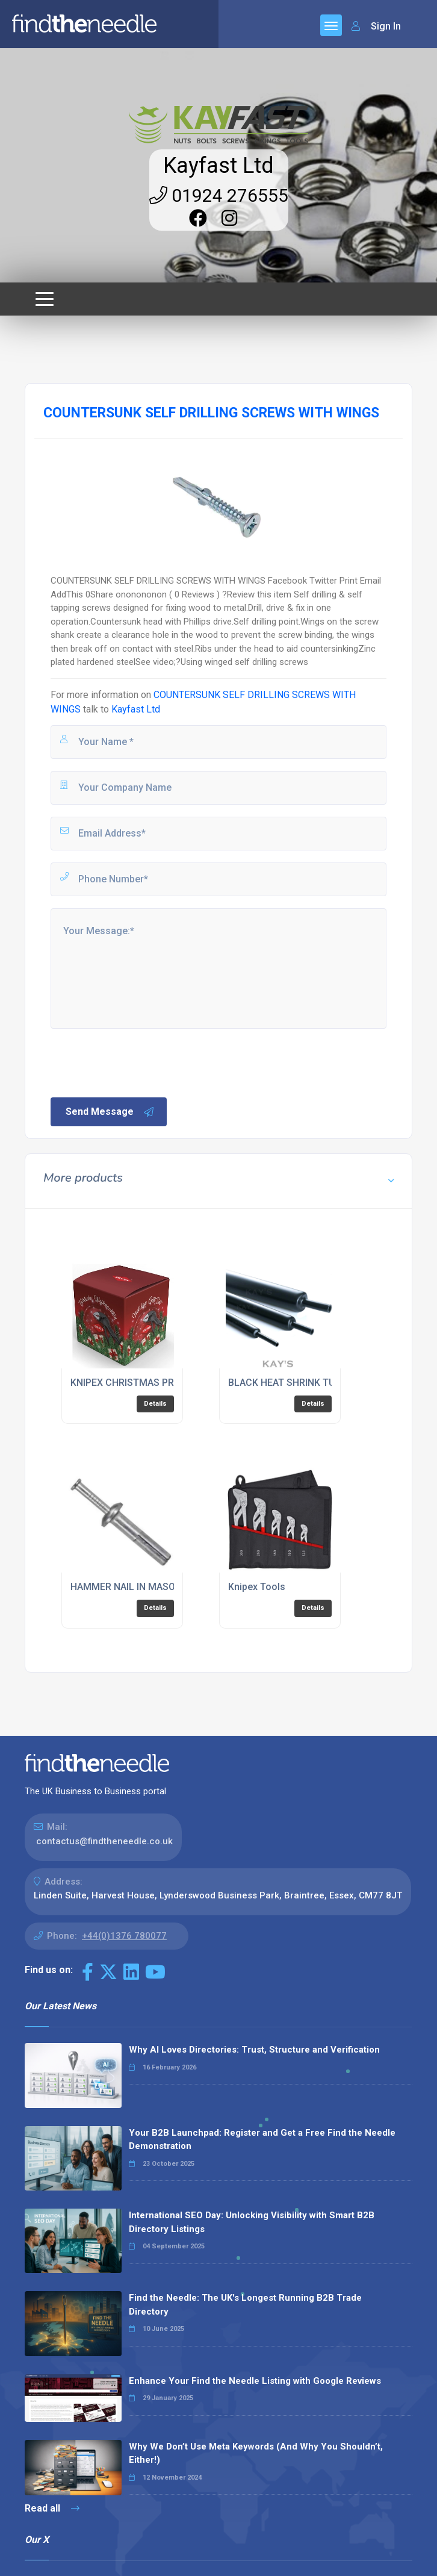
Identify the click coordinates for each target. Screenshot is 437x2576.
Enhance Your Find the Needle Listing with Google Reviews (255, 2380)
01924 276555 (218, 195)
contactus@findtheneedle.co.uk (104, 1841)
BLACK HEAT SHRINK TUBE (287, 1382)
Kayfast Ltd (218, 165)
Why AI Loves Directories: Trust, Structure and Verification (254, 2049)
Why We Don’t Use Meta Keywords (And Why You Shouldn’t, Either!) (256, 2453)
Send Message (110, 1112)
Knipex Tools (256, 1586)
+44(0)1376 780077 (124, 1935)
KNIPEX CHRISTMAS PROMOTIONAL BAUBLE (168, 1382)
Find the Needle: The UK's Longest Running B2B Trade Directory (245, 2304)
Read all (52, 2508)
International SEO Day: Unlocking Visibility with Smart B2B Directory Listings (251, 2222)
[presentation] (140, 1061)
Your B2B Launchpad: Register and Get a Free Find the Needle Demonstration (262, 2139)
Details (155, 1404)
